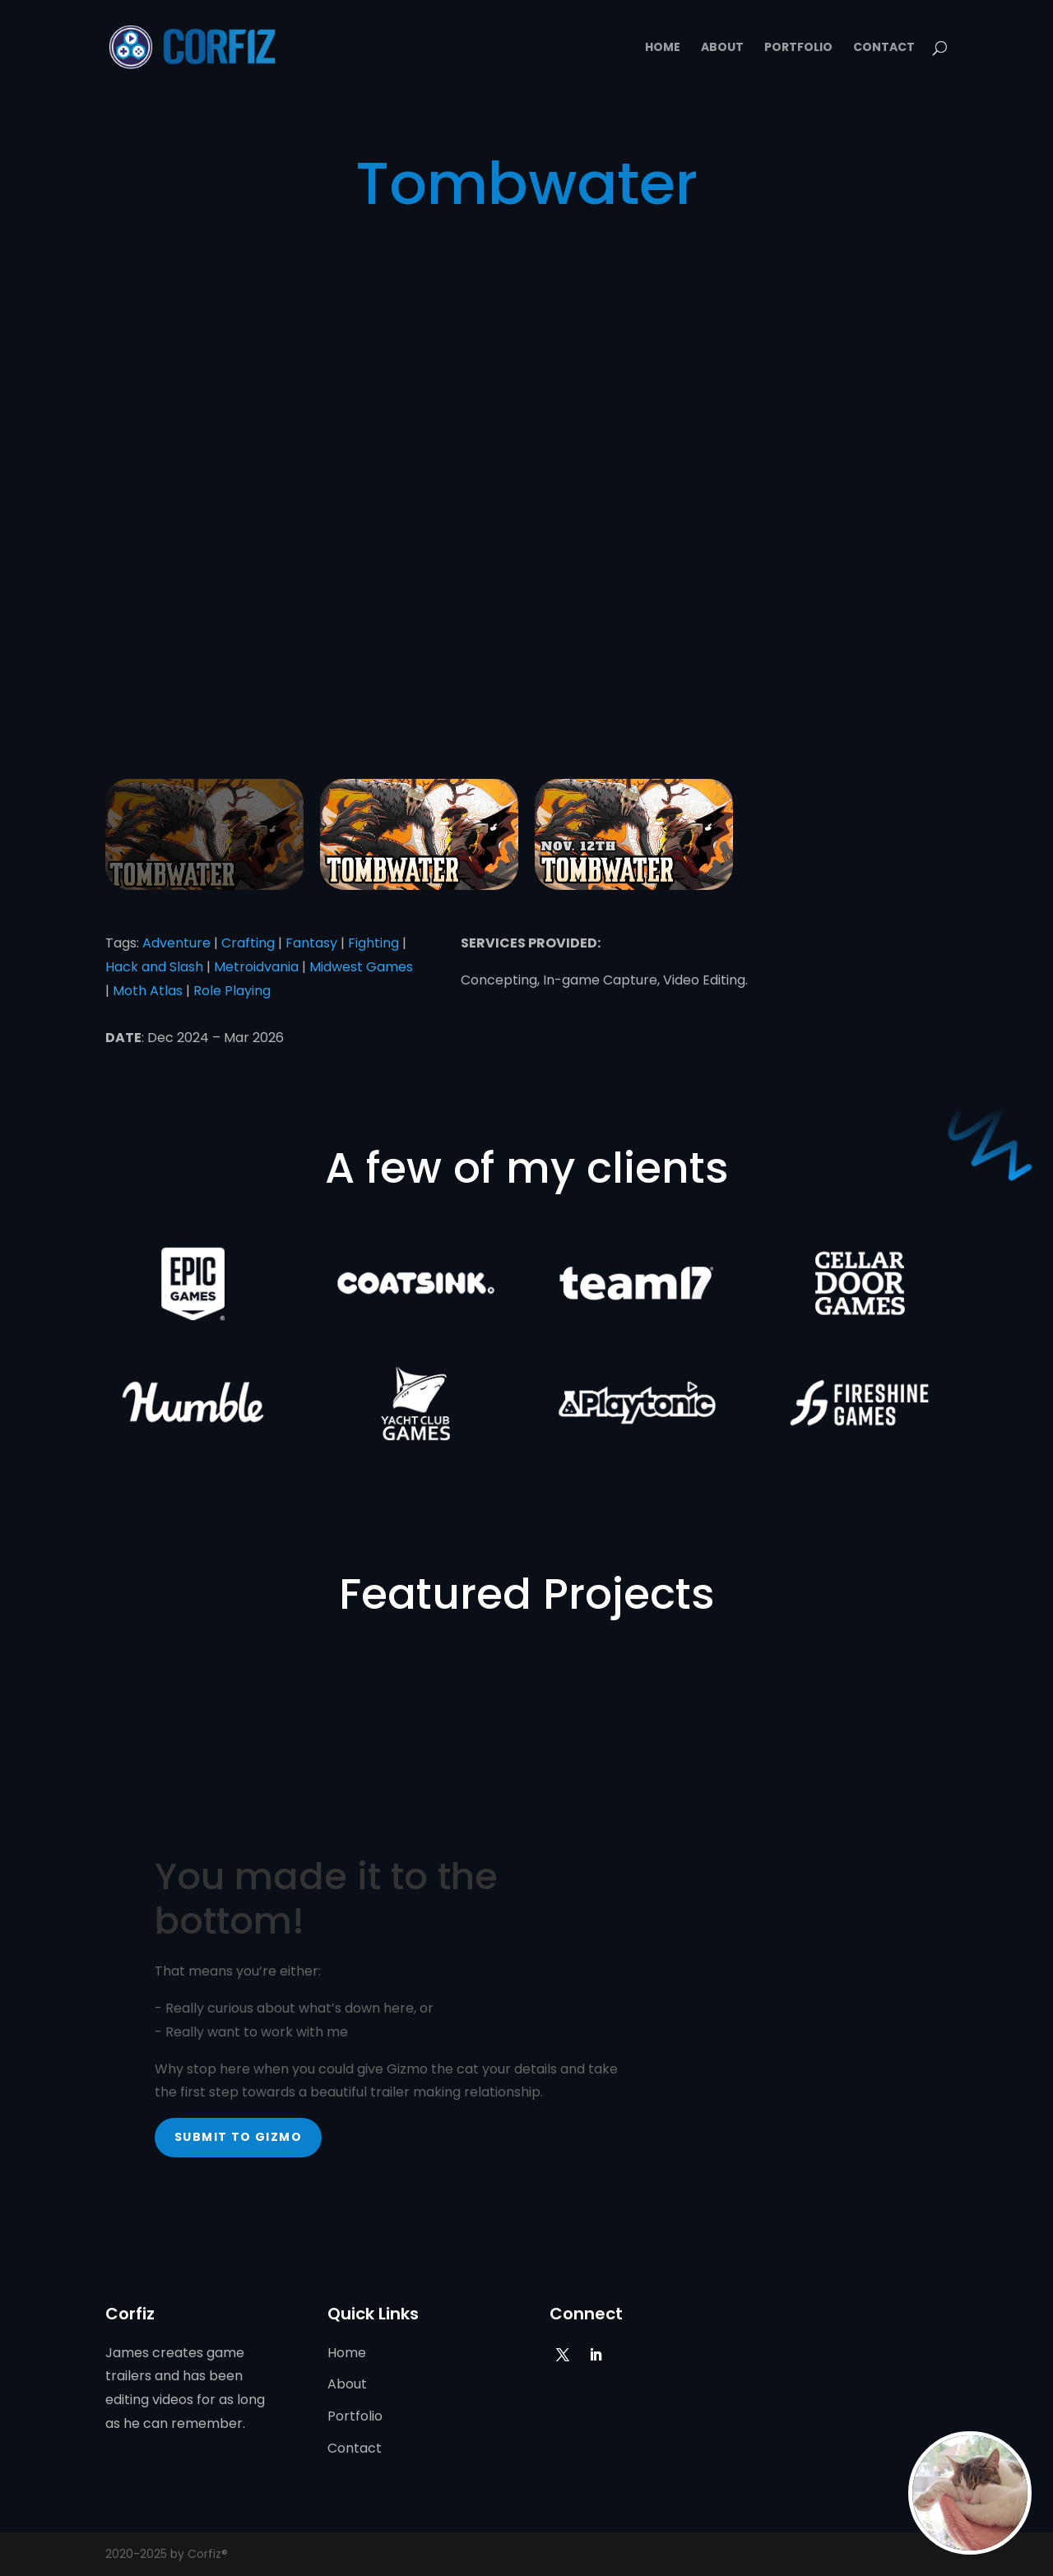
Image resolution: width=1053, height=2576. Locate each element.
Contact (884, 48)
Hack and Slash (154, 966)
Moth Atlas (148, 990)
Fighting (373, 943)
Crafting (248, 943)
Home (662, 48)
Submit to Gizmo (238, 2137)
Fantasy (311, 943)
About (722, 48)
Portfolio (798, 48)
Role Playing (232, 990)
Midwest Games (361, 966)
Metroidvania (256, 966)
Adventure (176, 943)
